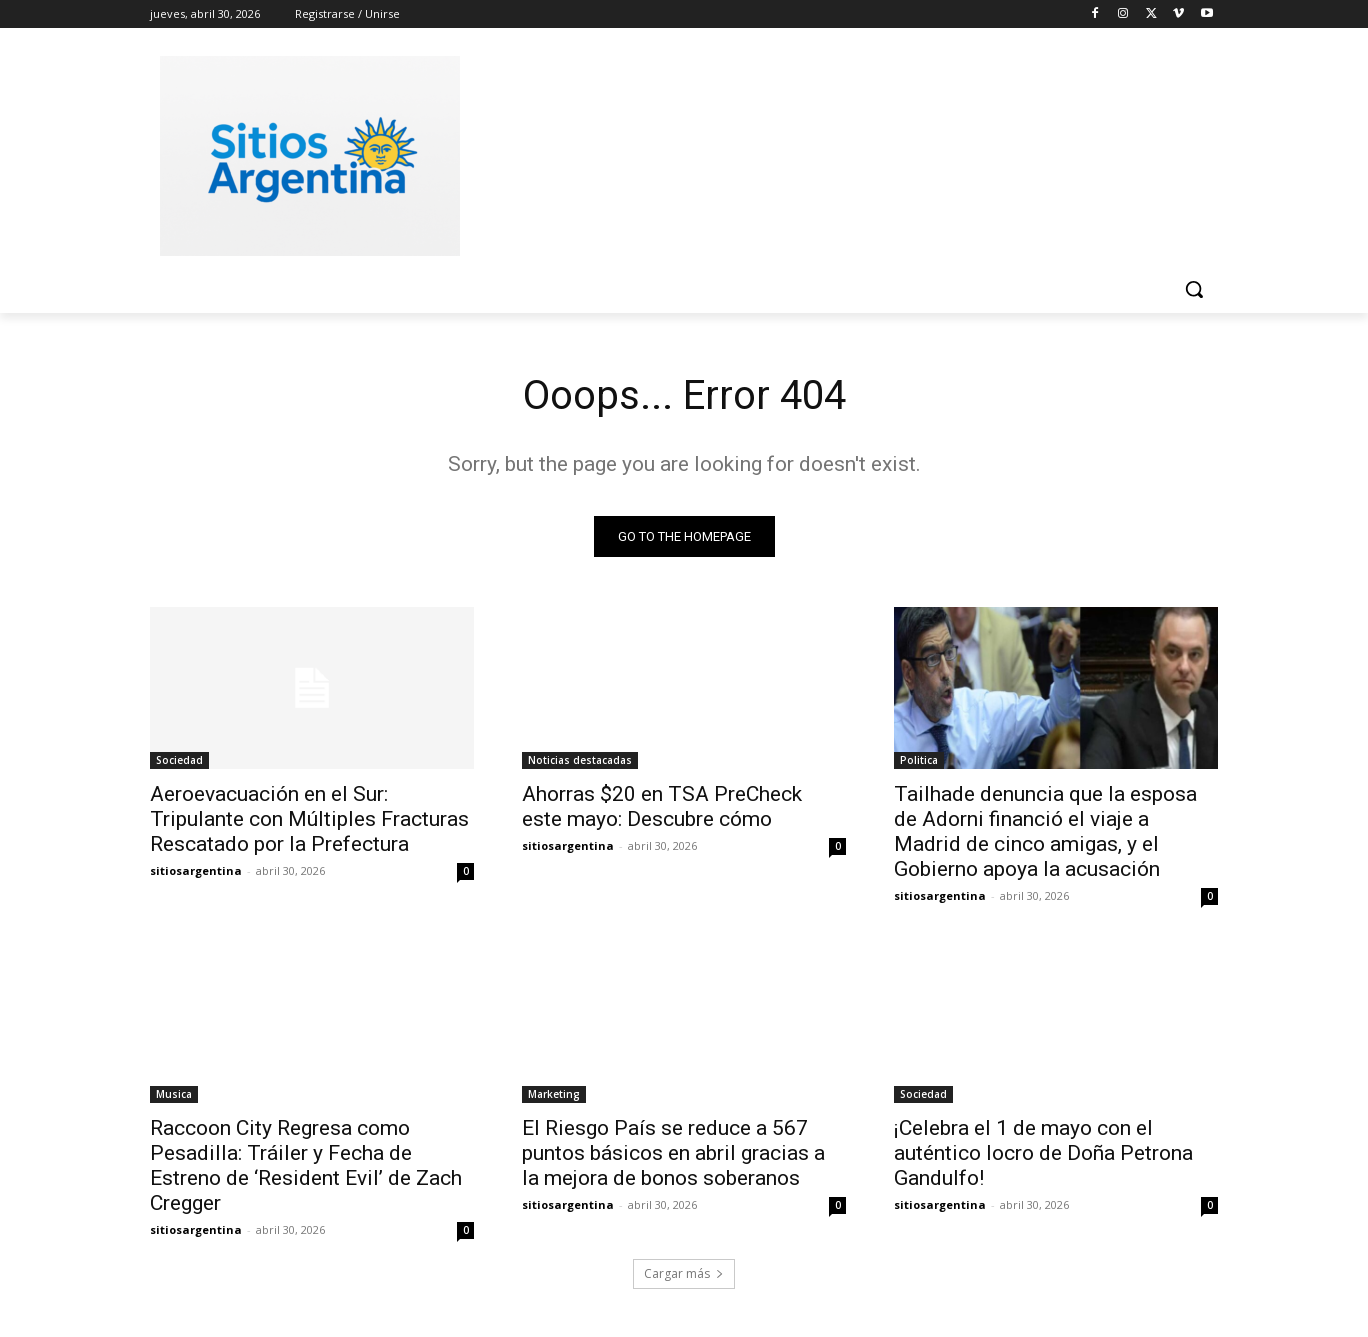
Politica (919, 760)
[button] (1194, 289)
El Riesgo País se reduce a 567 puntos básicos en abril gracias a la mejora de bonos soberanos (673, 1153)
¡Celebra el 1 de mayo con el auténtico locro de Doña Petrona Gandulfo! (1043, 1153)
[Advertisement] (834, 153)
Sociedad (179, 760)
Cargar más (684, 1273)
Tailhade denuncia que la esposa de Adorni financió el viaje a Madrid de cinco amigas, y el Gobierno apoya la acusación (1045, 831)
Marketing (554, 1094)
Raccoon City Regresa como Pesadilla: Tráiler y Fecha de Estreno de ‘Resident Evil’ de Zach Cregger (306, 1165)
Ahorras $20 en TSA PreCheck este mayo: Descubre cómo (662, 806)
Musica (174, 1094)
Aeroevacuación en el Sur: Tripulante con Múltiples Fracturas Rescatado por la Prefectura (309, 819)
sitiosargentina (196, 870)
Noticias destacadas (580, 760)
